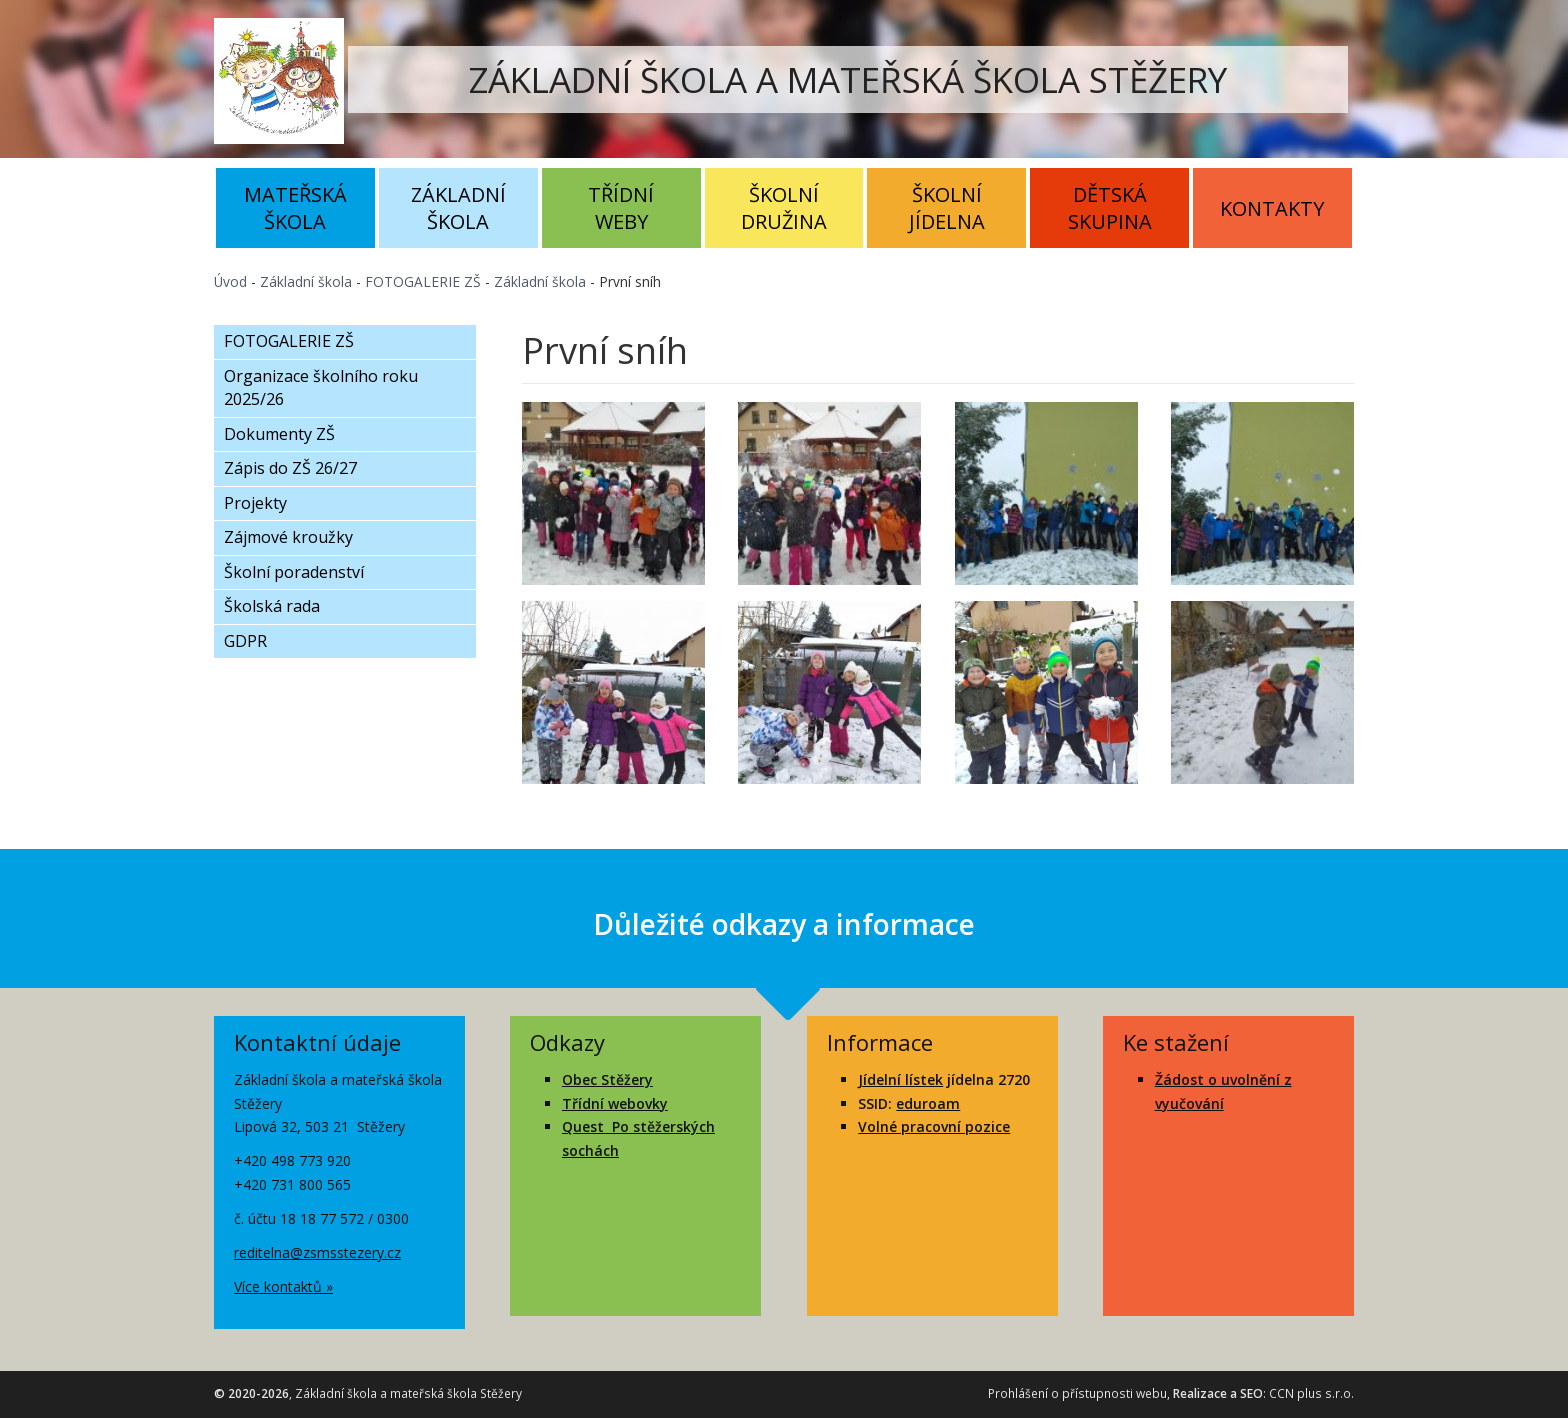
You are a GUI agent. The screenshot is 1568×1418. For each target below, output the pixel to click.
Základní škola (458, 208)
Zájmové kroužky (288, 537)
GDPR (245, 641)
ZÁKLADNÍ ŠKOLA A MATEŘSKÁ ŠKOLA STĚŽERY (848, 79)
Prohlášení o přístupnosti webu (1077, 1393)
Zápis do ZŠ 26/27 (290, 468)
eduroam (928, 1103)
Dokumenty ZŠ (279, 434)
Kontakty (1272, 208)
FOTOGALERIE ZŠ (423, 281)
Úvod (230, 281)
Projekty (255, 503)
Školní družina (784, 208)
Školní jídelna (947, 208)
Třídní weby (621, 208)
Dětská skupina (1110, 208)
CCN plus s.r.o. (1311, 1393)
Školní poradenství (294, 572)
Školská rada (272, 606)
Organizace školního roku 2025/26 (321, 388)
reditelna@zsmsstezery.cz (317, 1252)
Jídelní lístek (900, 1079)
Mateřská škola (295, 208)
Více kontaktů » (283, 1286)
